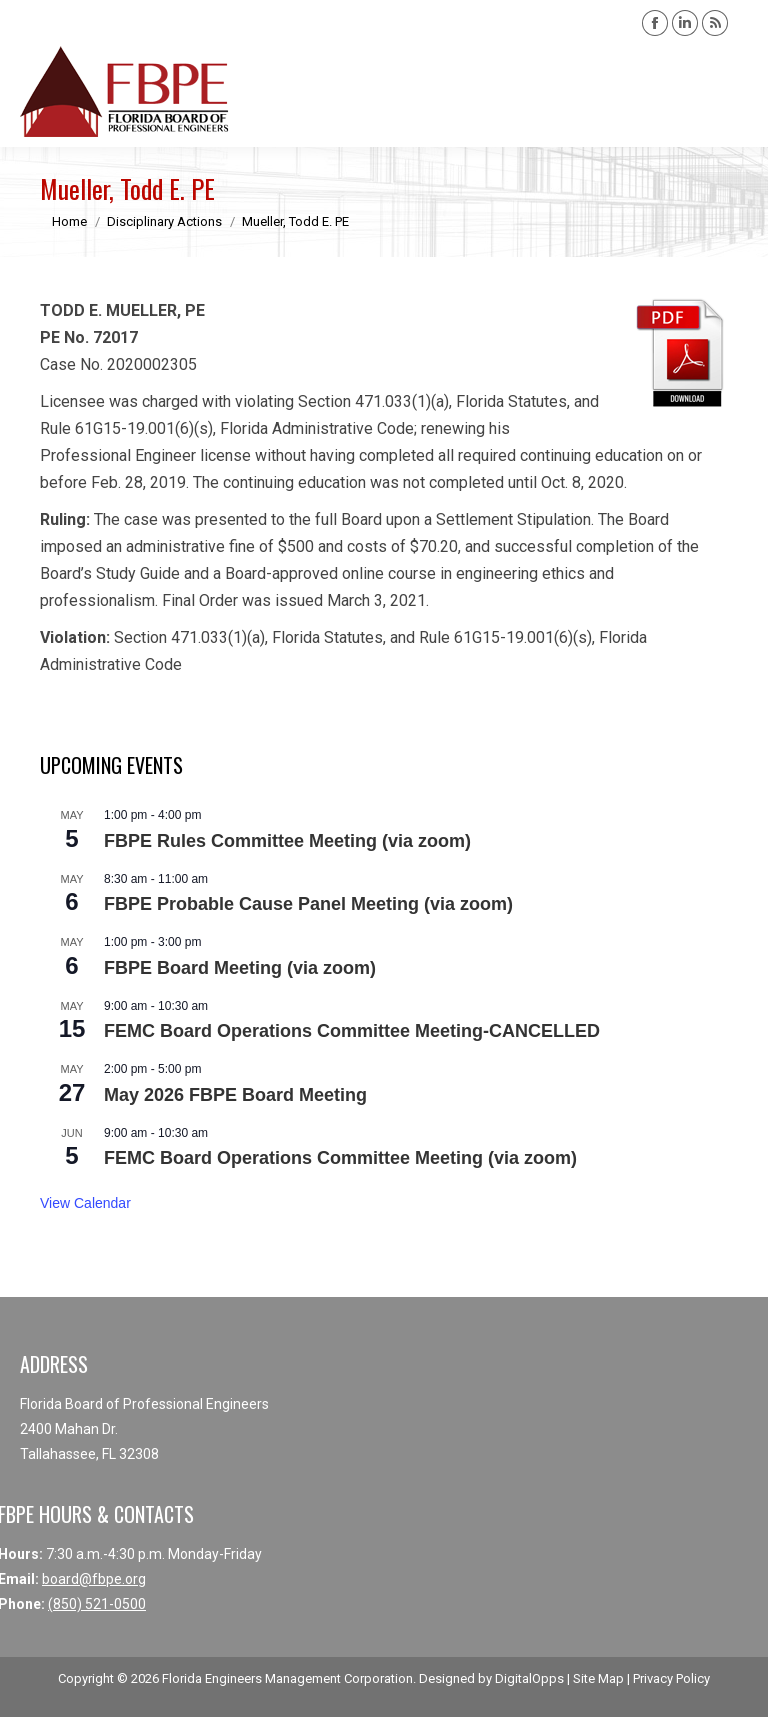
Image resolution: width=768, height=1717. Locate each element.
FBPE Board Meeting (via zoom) (240, 968)
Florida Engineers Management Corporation (287, 1678)
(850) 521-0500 (97, 1604)
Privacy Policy (671, 1678)
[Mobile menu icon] (736, 92)
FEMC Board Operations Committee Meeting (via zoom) (340, 1158)
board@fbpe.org (94, 1579)
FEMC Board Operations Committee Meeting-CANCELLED (352, 1031)
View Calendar (85, 1203)
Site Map (598, 1678)
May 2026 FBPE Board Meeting (235, 1095)
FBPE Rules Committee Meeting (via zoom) (287, 841)
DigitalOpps (529, 1678)
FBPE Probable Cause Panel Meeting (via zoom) (308, 904)
